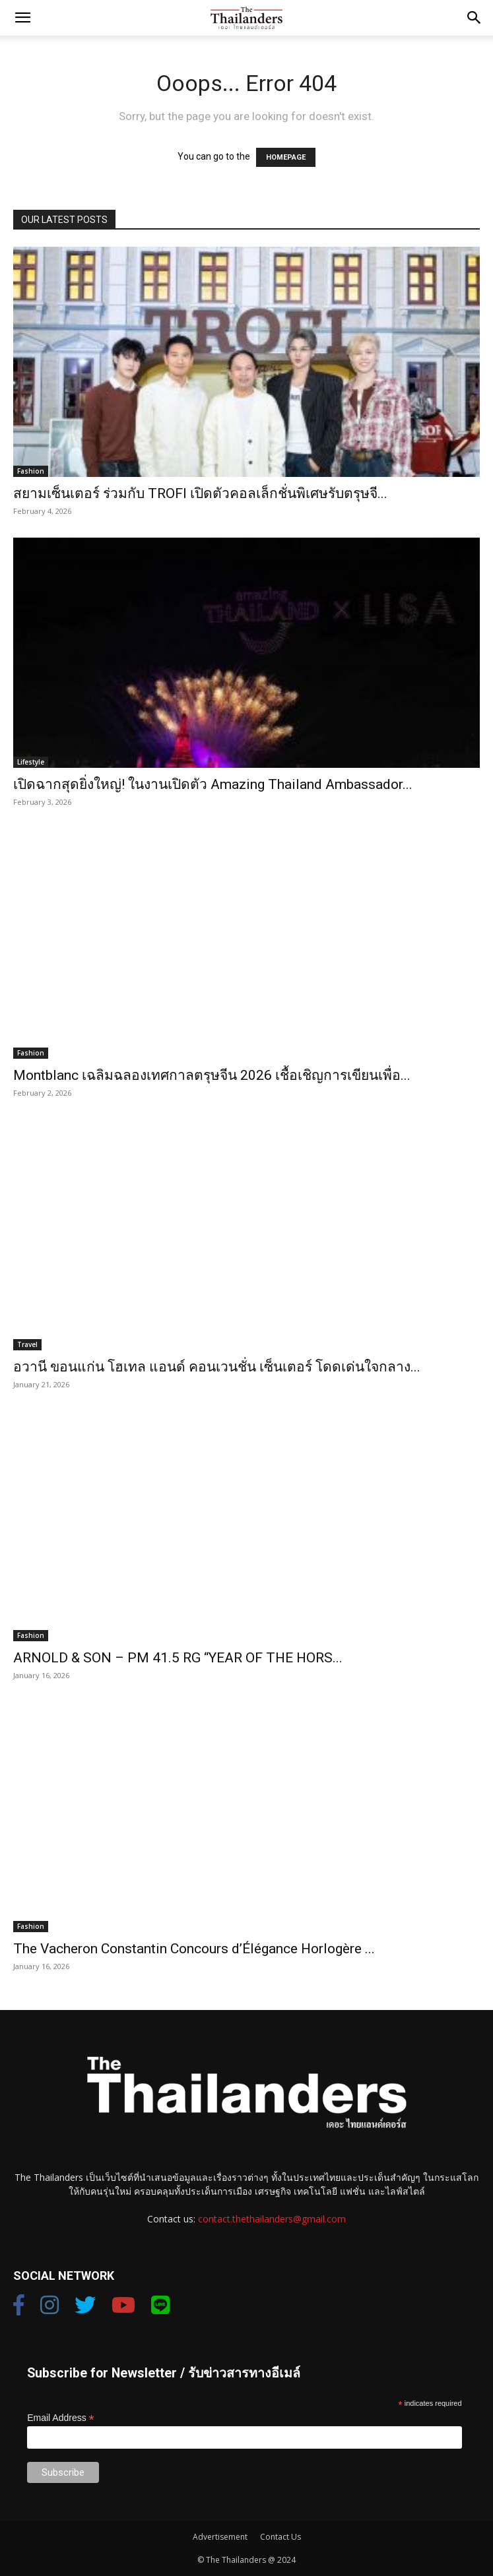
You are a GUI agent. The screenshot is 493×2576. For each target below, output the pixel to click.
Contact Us (280, 2536)
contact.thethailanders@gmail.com (272, 2219)
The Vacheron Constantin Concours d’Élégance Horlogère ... (194, 1949)
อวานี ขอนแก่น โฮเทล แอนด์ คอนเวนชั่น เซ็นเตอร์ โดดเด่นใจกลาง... (216, 1367)
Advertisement (220, 2536)
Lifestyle (30, 762)
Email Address (60, 2418)
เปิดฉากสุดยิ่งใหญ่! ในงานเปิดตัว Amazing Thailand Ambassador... (212, 784)
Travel (27, 1344)
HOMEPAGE (286, 157)
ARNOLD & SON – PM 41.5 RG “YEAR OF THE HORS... (178, 1658)
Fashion (30, 471)
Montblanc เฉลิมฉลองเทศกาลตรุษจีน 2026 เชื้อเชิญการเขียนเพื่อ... (212, 1075)
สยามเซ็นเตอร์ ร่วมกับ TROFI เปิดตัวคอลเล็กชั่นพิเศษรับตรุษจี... (200, 493)
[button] (22, 18)
